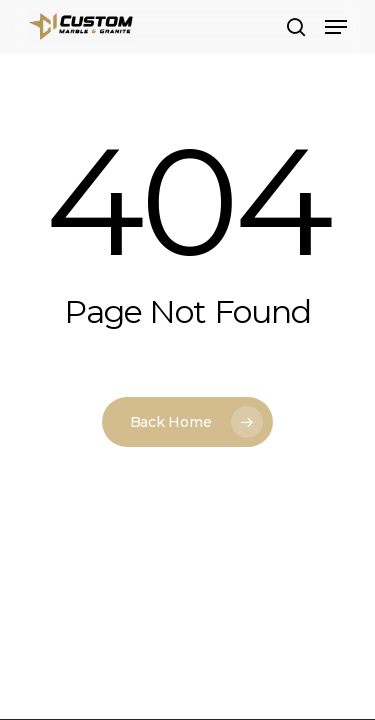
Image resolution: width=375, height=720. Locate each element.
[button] (336, 27)
